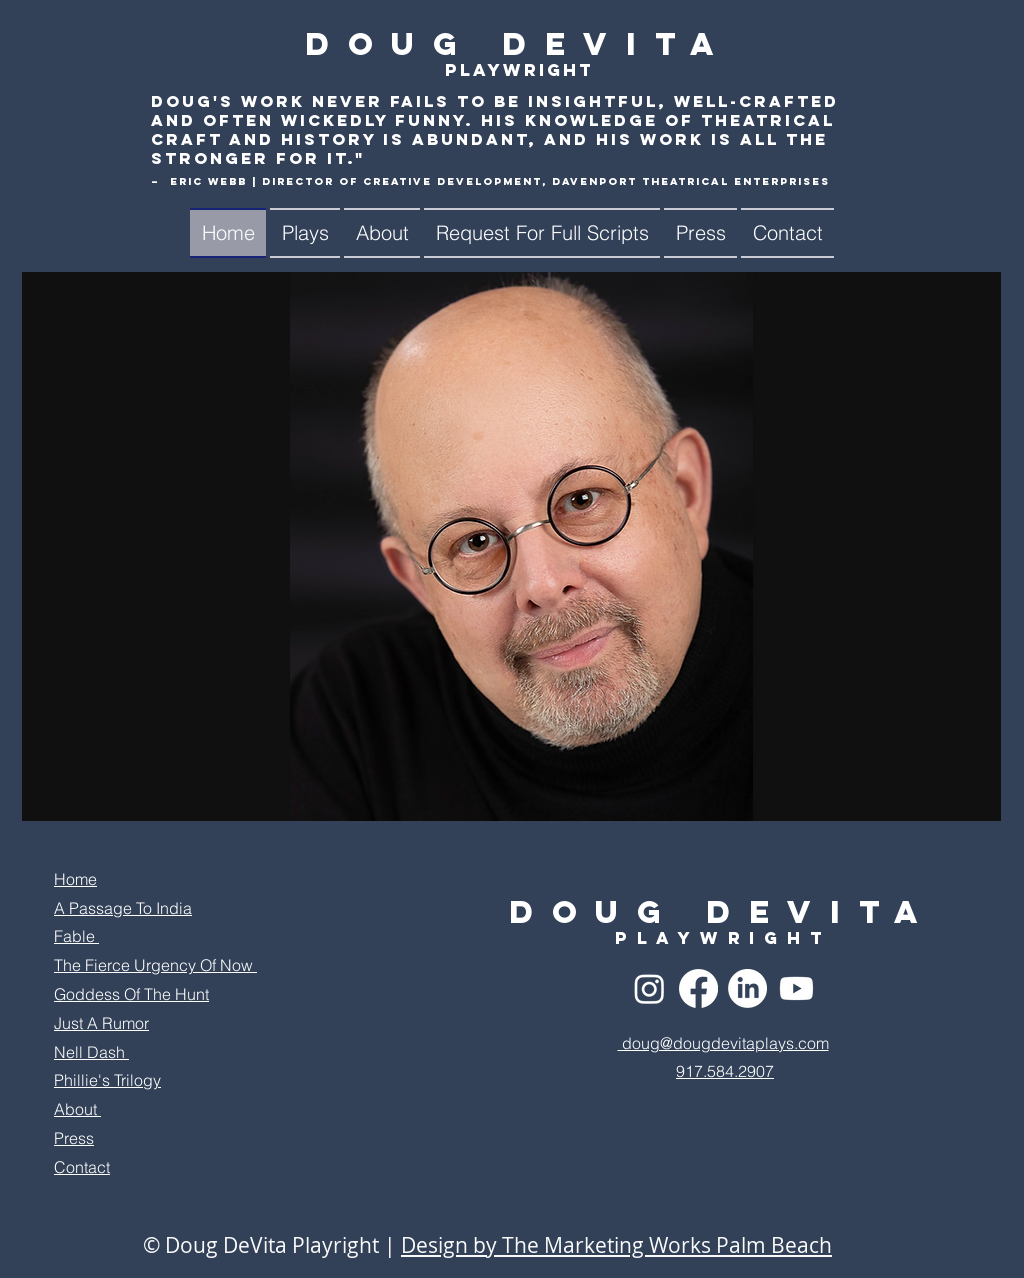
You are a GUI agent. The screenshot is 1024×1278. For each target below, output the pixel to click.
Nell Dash (91, 1052)
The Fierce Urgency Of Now (155, 965)
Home (75, 879)
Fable (76, 936)
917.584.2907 (725, 1071)
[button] (305, 233)
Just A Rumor (101, 1023)
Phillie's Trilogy (107, 1080)
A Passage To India (123, 908)
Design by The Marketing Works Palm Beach (616, 1245)
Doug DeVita (519, 44)
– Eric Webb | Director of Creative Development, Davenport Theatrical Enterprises (490, 181)
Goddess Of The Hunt (131, 994)
